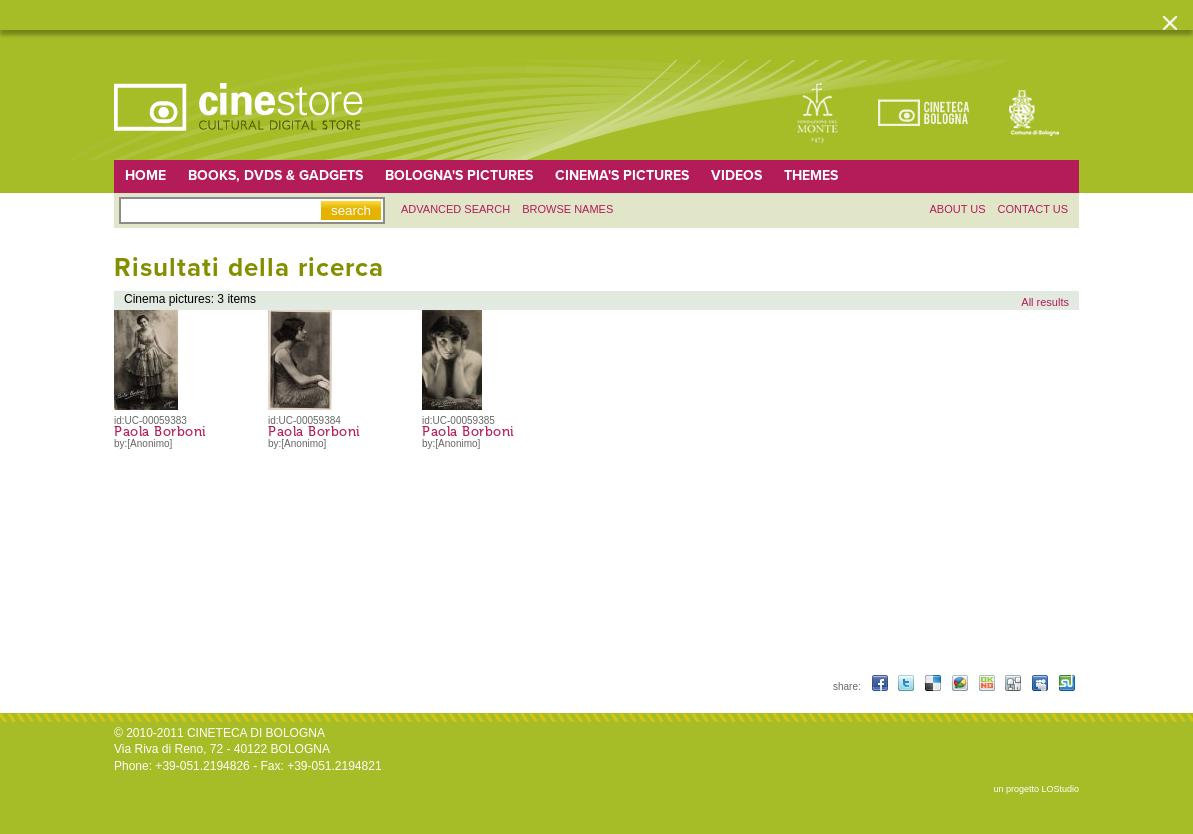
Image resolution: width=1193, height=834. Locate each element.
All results (1045, 302)
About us (957, 209)
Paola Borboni (160, 431)
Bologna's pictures (459, 175)
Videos (736, 175)
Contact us (1033, 209)
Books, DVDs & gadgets (275, 175)
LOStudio (1060, 789)
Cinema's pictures (622, 175)
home (145, 175)
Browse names (567, 209)
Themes (811, 175)
